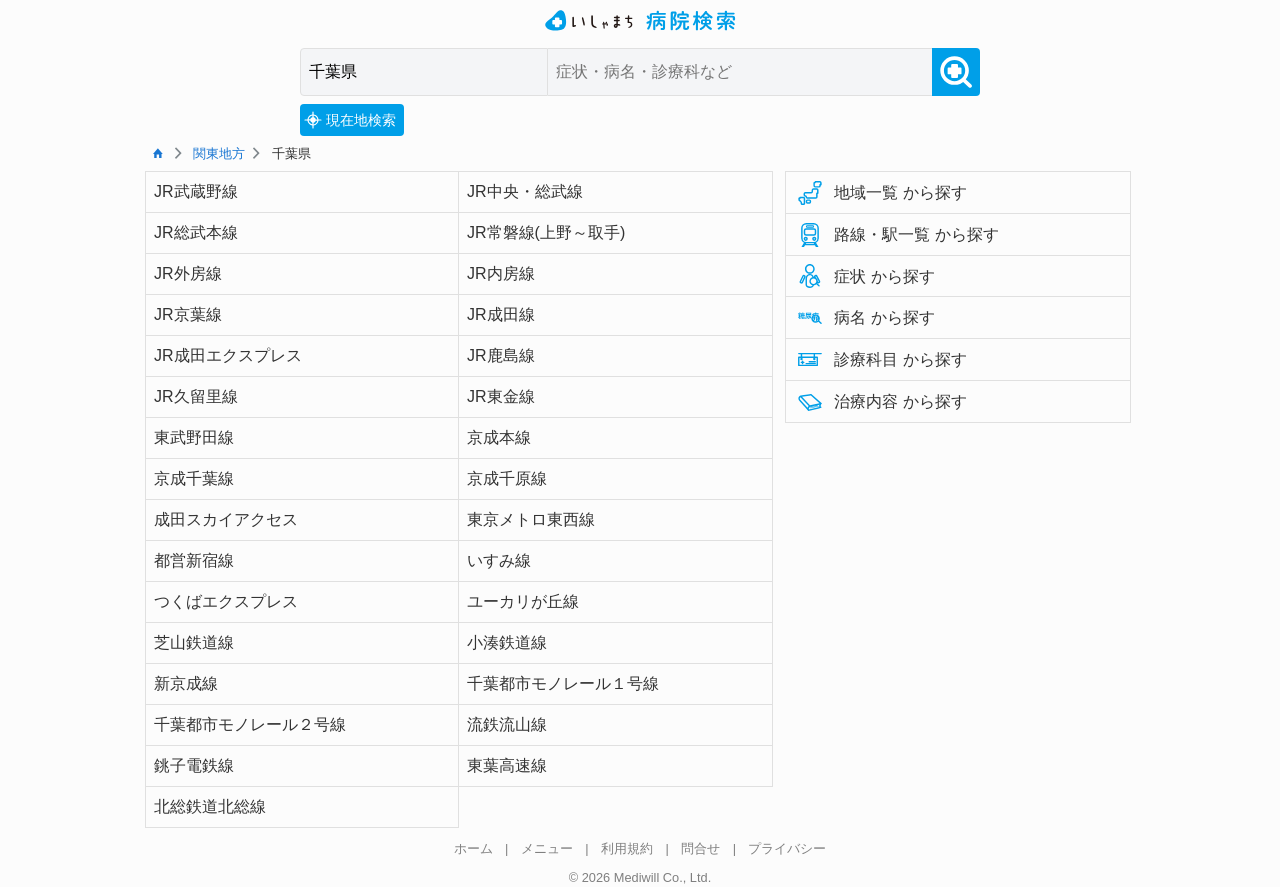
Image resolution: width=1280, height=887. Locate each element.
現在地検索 (350, 120)
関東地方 (219, 153)
